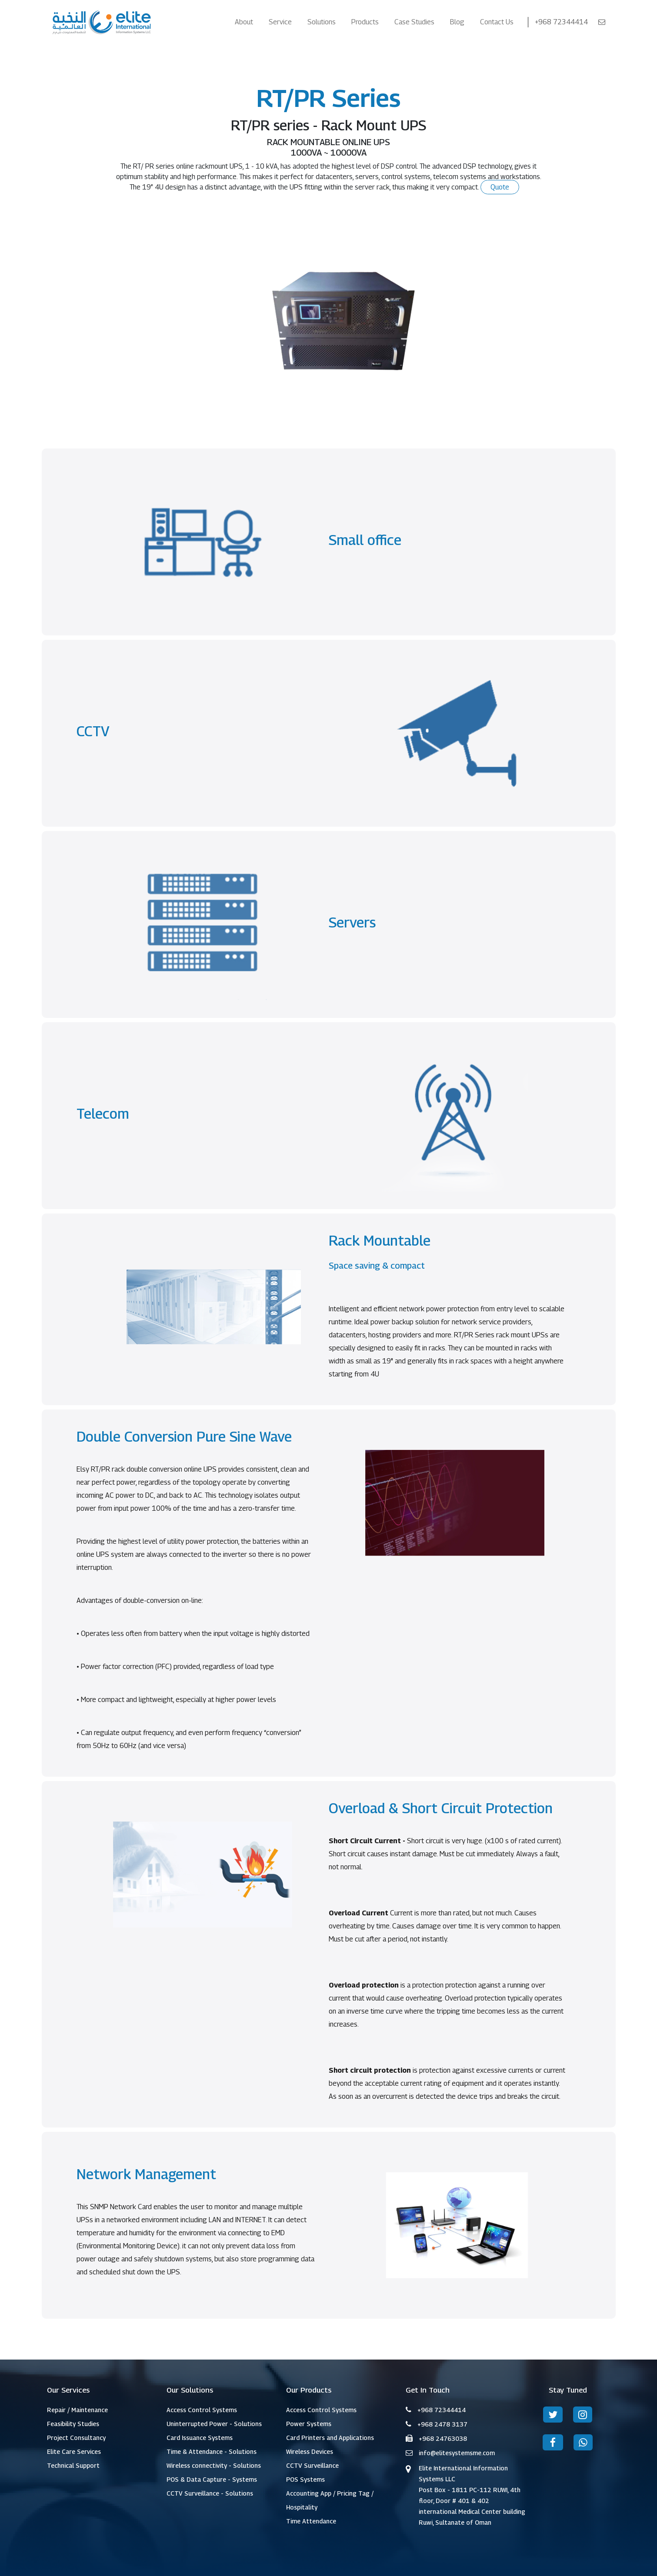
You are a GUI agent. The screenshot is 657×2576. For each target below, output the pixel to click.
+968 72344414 (562, 22)
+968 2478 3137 (442, 2424)
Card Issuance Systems (200, 2437)
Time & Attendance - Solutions (212, 2451)
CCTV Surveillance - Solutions (210, 2493)
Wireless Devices (309, 2451)
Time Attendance (311, 2521)
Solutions (321, 22)
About (244, 22)
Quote (499, 187)
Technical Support (73, 2465)
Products (365, 22)
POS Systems (305, 2479)
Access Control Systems (202, 2409)
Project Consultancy (76, 2437)
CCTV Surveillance (312, 2465)
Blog (457, 22)
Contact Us (497, 22)
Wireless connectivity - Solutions (214, 2465)
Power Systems (308, 2423)
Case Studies (414, 22)
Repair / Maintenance (77, 2409)
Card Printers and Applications (330, 2437)
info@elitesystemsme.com (457, 2452)
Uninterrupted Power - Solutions (214, 2423)
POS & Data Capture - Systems (212, 2479)
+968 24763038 (443, 2438)
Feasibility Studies (73, 2423)
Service (280, 22)
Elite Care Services (74, 2451)
